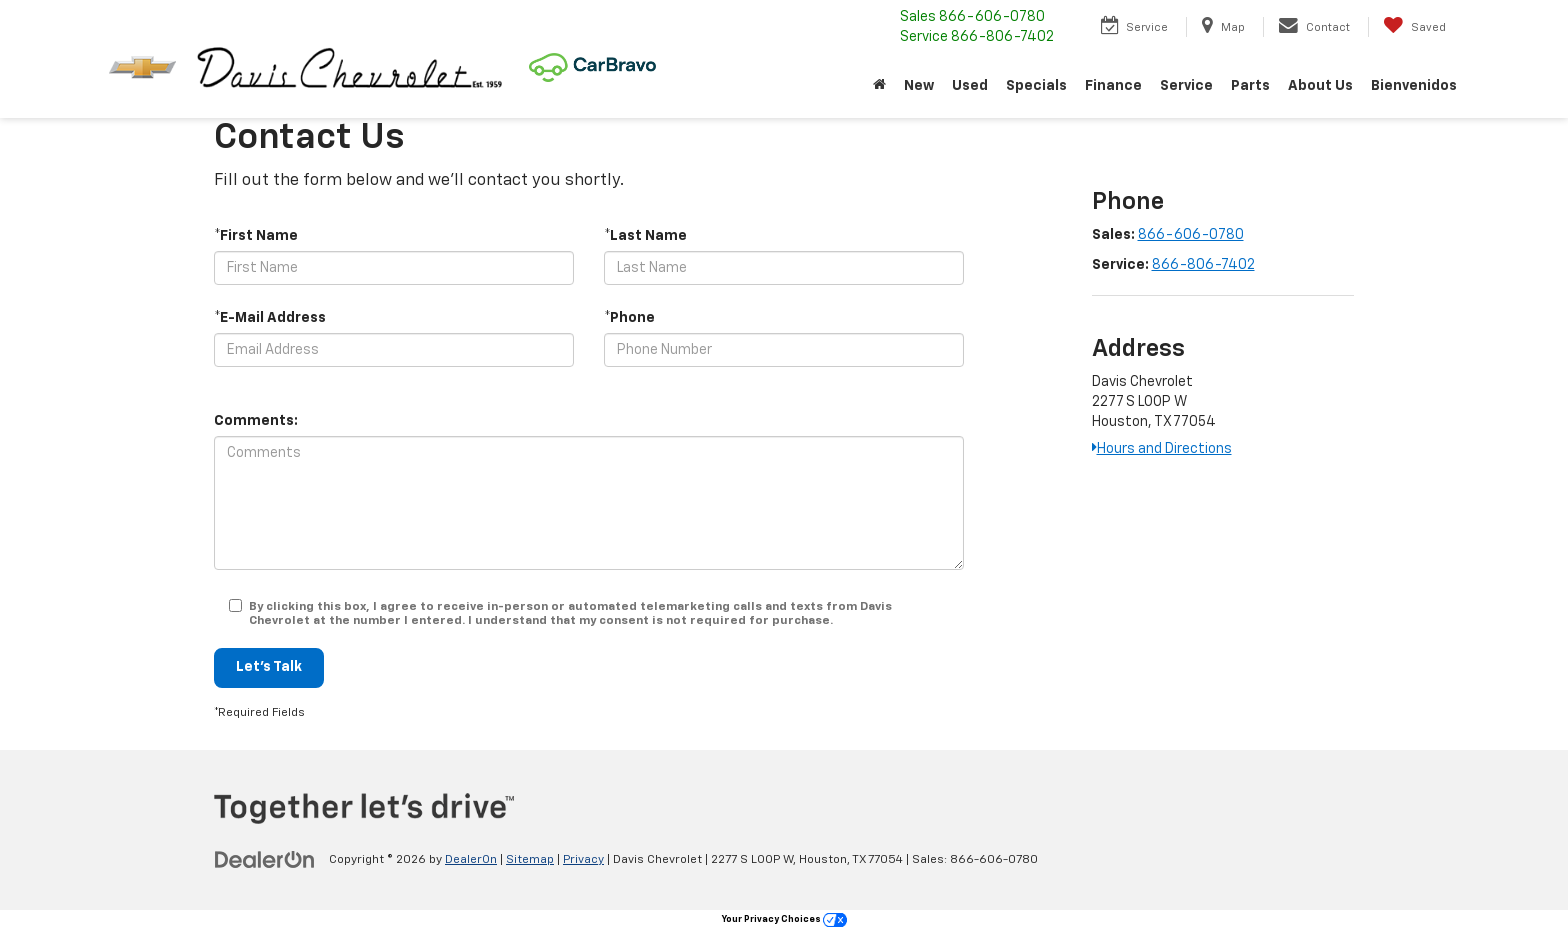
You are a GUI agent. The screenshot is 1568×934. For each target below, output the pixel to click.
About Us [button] (1320, 86)
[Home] (879, 86)
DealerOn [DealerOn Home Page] (471, 860)
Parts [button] (1250, 86)
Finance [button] (1113, 86)
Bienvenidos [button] (1414, 86)
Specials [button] (1036, 86)
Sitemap (530, 860)
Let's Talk (269, 668)
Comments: (256, 421)
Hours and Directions (1162, 449)
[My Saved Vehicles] (1414, 27)
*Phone (629, 318)
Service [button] (1186, 86)
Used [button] (970, 86)
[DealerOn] (265, 859)
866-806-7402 (1203, 265)
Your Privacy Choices (784, 919)
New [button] (919, 86)
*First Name (256, 236)
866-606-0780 (1191, 235)
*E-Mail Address (270, 318)
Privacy (583, 860)
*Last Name (645, 236)
